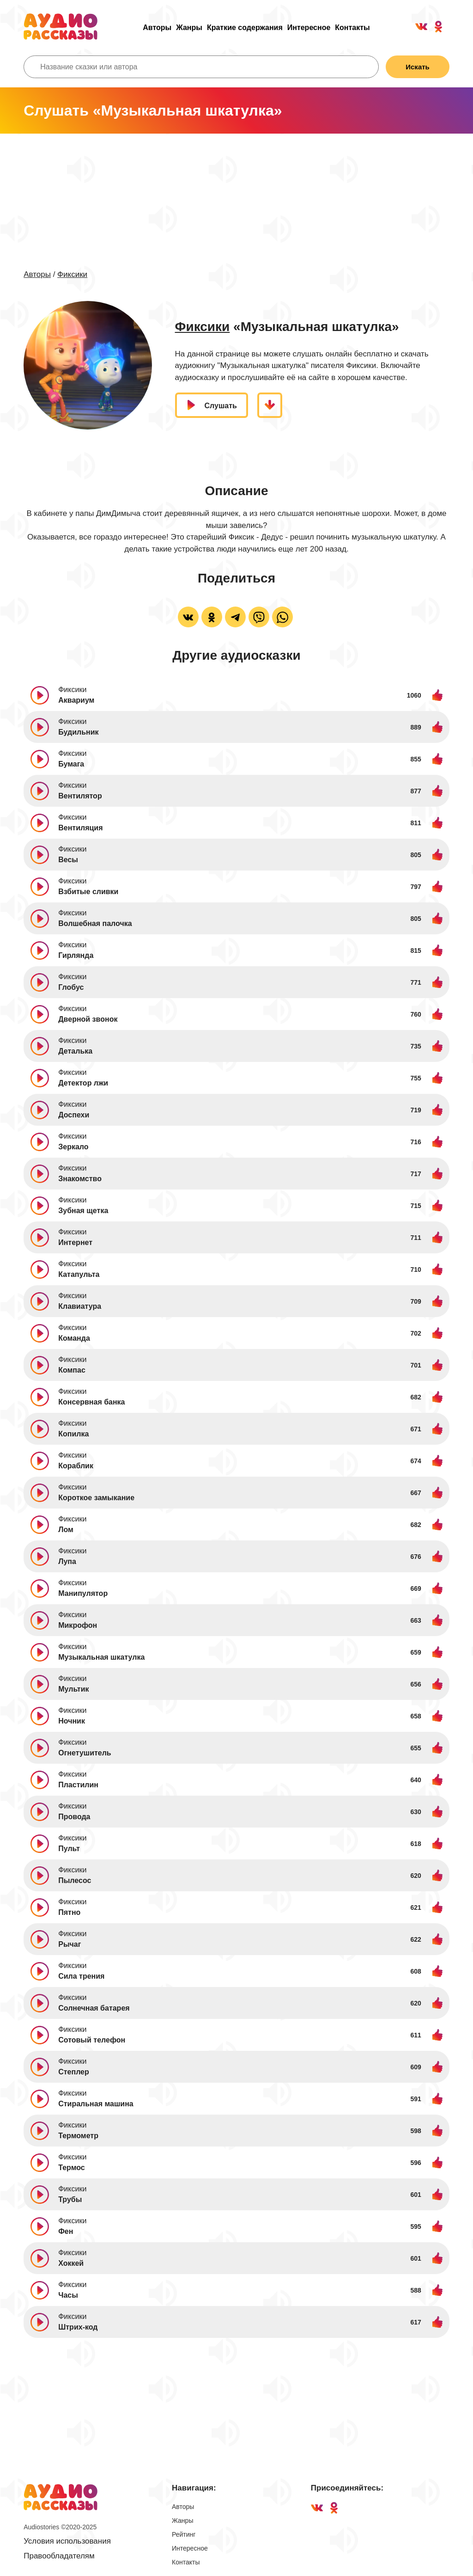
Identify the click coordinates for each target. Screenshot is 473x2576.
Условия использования (67, 2541)
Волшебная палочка (95, 923)
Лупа (67, 1561)
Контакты (352, 27)
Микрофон (77, 1625)
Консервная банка (91, 1402)
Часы (68, 2295)
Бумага (71, 764)
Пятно (69, 1912)
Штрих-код (77, 2327)
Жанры (189, 27)
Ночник (71, 1721)
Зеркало (73, 1147)
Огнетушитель (84, 1753)
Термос (71, 2167)
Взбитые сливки (88, 891)
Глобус (71, 987)
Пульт (69, 1848)
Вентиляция (80, 828)
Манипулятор (83, 1593)
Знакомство (80, 1179)
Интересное (309, 27)
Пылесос (74, 1880)
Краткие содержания (245, 27)
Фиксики (72, 274)
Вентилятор (80, 796)
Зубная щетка (83, 1210)
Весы (68, 860)
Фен (65, 2231)
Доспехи (73, 1115)
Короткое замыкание (96, 1498)
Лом (65, 1529)
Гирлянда (75, 955)
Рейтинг (183, 2534)
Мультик (73, 1689)
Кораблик (75, 1466)
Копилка (73, 1434)
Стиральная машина (95, 2104)
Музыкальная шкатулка (101, 1657)
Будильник (78, 732)
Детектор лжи (83, 1083)
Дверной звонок (87, 1019)
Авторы (157, 27)
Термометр (78, 2136)
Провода (74, 1817)
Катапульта (78, 1274)
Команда (74, 1338)
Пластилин (78, 1785)
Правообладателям (59, 2555)
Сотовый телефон (91, 2040)
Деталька (75, 1051)
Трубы (70, 2199)
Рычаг (69, 1944)
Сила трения (81, 1976)
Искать (418, 67)
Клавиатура (79, 1306)
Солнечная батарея (93, 2008)
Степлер (73, 2072)
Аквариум (76, 700)
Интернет (75, 1242)
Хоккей (71, 2263)
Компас (71, 1370)
